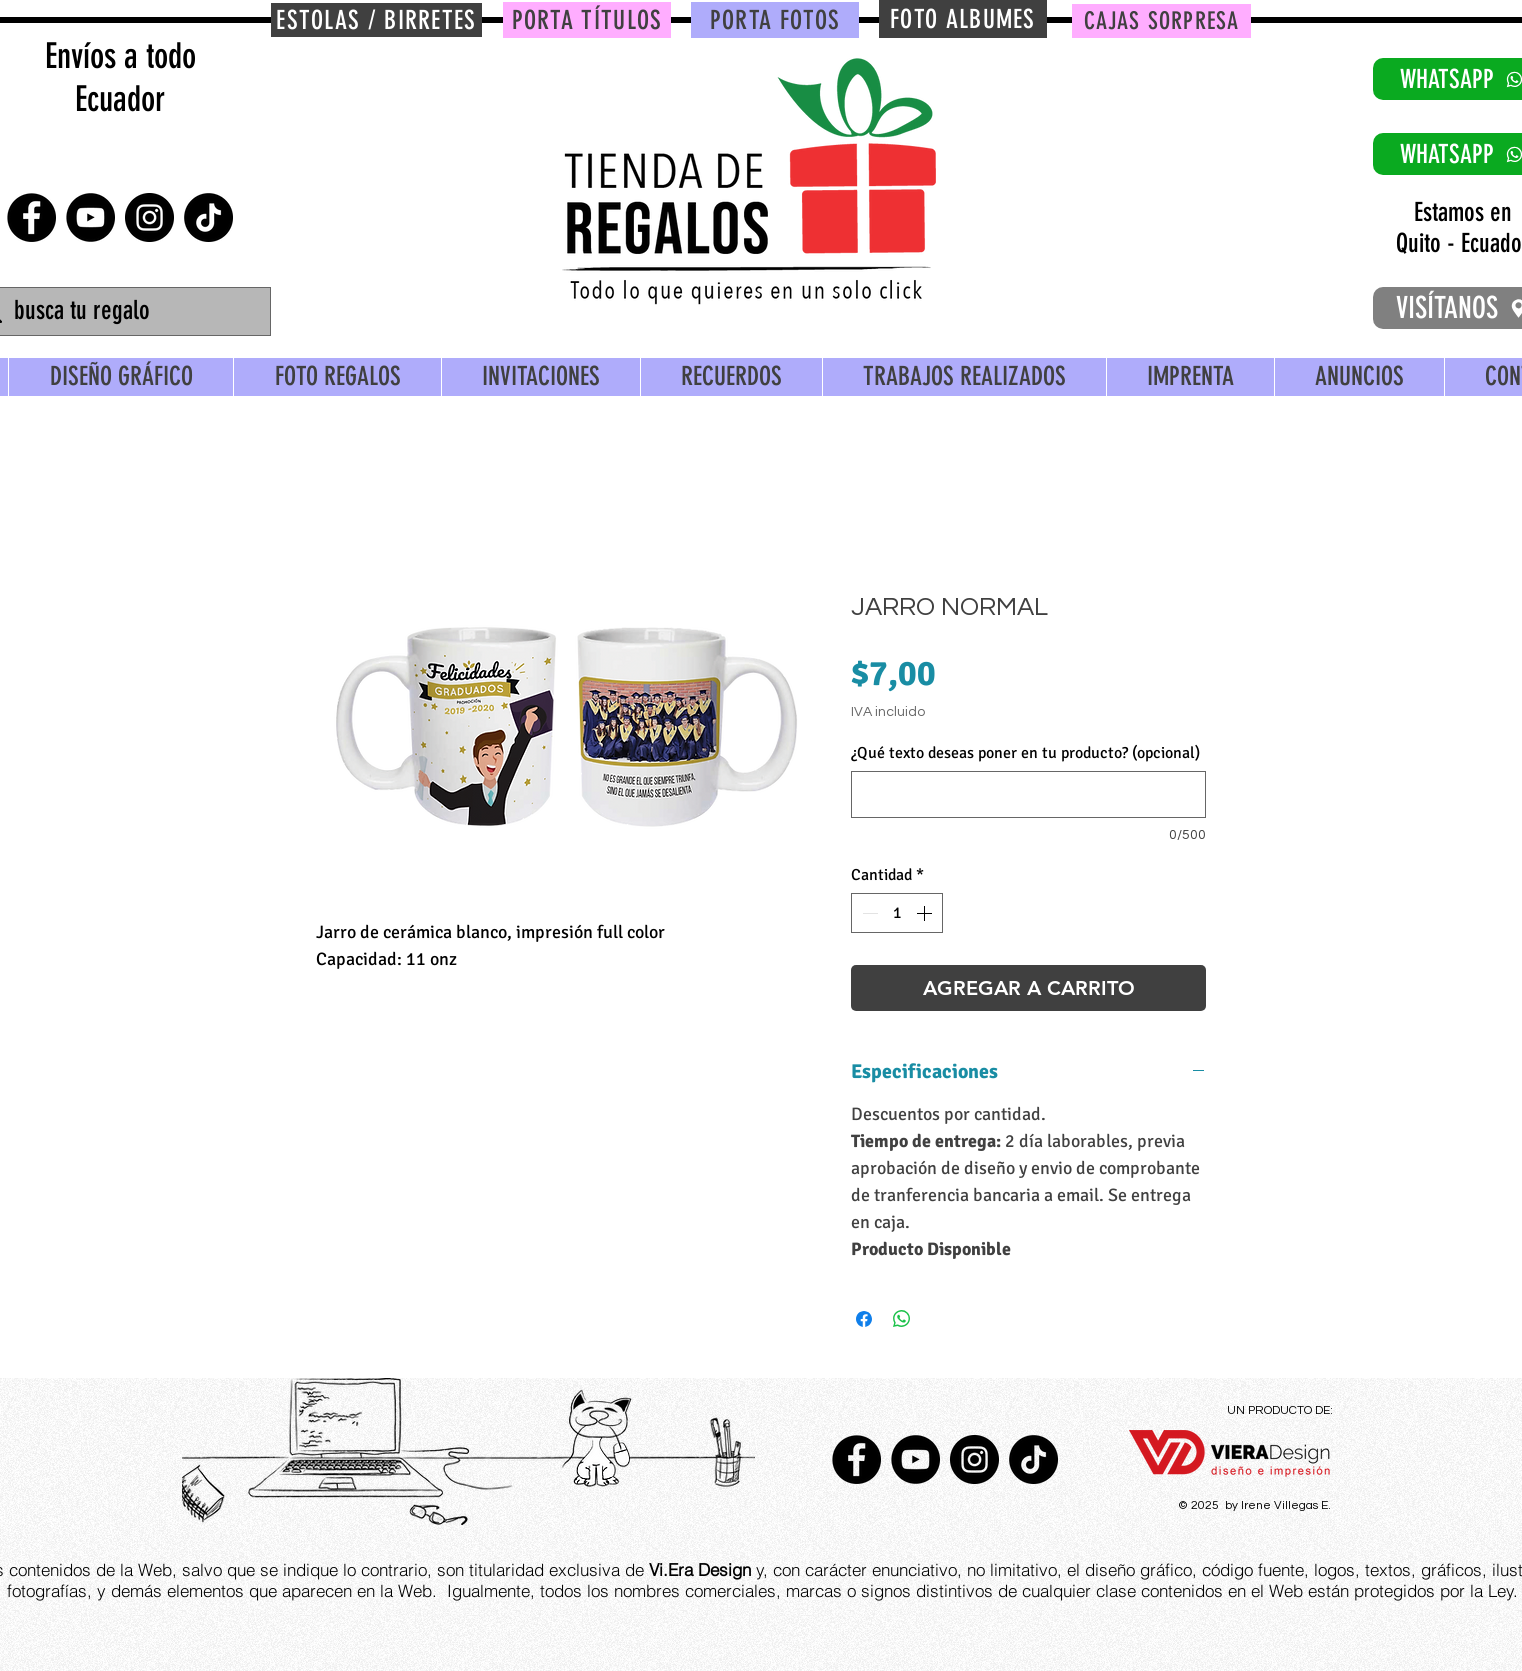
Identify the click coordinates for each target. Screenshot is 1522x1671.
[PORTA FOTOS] (775, 20)
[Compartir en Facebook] (864, 1319)
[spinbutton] (897, 913)
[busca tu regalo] (121, 311)
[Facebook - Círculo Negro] (31, 217)
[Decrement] (868, 913)
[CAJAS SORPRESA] (1161, 21)
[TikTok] (208, 217)
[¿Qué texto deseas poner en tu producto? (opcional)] (1028, 794)
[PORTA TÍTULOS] (587, 20)
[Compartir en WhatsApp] (902, 1319)
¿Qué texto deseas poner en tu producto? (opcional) (1025, 753)
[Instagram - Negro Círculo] (149, 217)
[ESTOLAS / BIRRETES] (376, 20)
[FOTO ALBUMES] (963, 19)
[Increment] (926, 913)
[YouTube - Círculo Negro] (90, 217)
